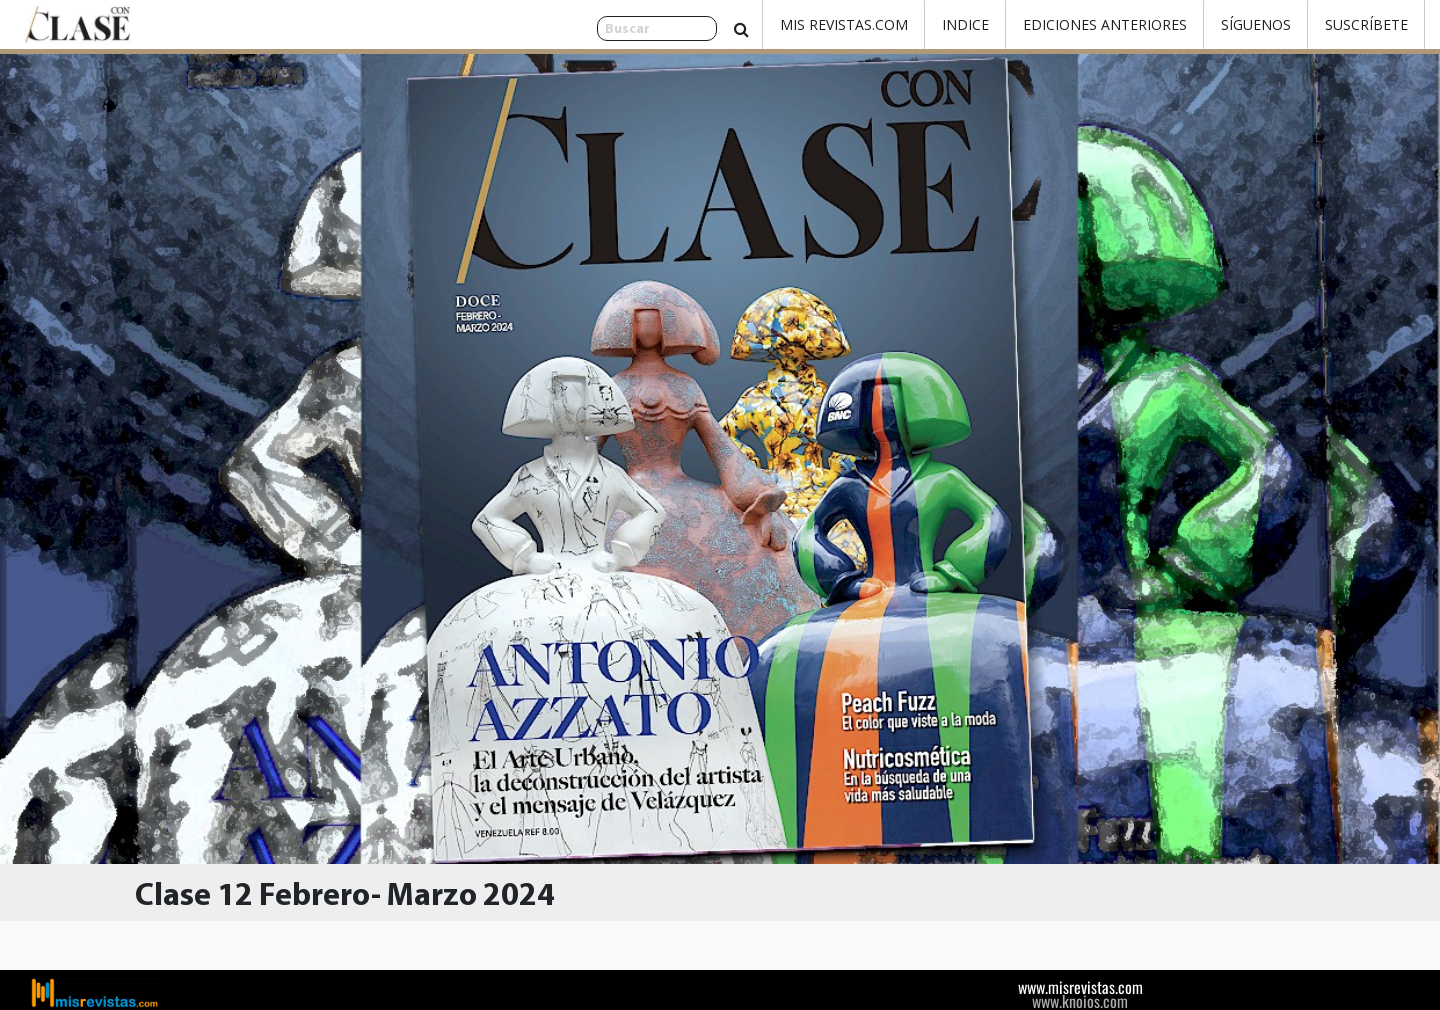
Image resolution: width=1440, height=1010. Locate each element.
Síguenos (1256, 24)
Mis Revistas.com (844, 24)
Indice (965, 24)
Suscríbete (1366, 24)
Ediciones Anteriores (1105, 24)
